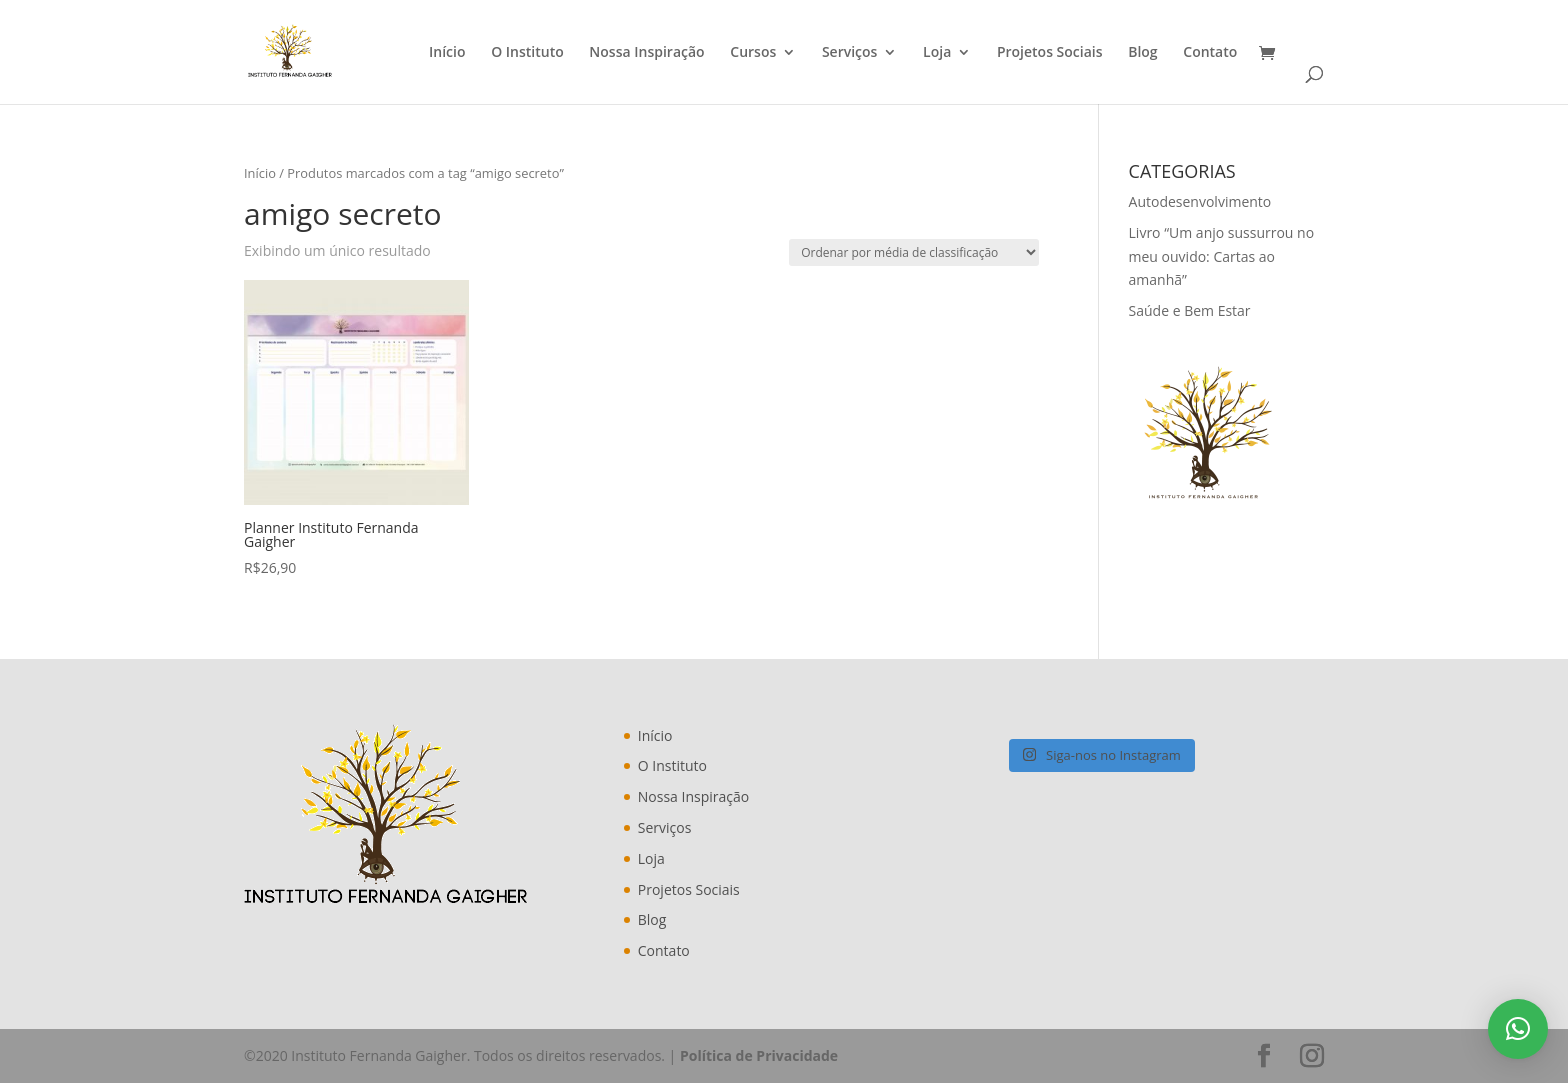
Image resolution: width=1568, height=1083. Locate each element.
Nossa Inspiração (646, 53)
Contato (1210, 53)
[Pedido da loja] (914, 252)
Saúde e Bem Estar (1190, 310)
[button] (1518, 1029)
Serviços (850, 53)
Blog (1142, 53)
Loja (937, 53)
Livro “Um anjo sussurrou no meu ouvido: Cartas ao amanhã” (1222, 256)
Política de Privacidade (759, 1055)
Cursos (753, 53)
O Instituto (527, 53)
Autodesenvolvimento (1200, 201)
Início (447, 53)
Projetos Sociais (1050, 53)
